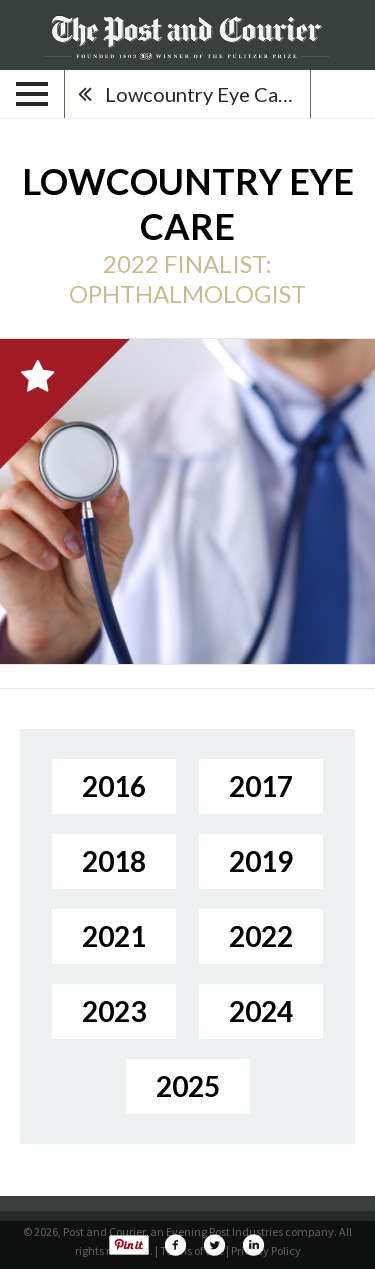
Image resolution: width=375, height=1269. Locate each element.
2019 (261, 861)
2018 (114, 861)
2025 (188, 1086)
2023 (114, 1011)
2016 (114, 786)
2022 (261, 936)
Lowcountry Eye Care (201, 94)
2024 (261, 1011)
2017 (261, 786)
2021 (114, 936)
